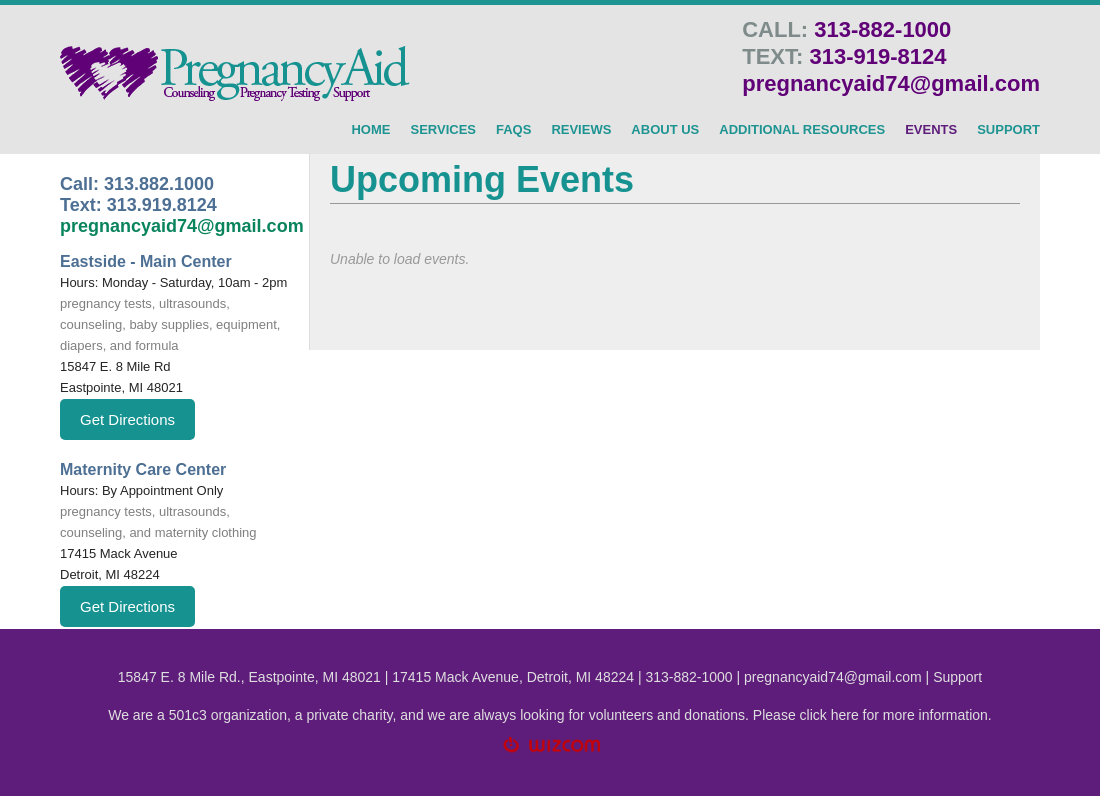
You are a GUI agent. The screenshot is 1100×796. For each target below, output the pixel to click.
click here (829, 715)
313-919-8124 (877, 56)
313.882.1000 (159, 184)
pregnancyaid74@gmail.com (891, 83)
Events (931, 130)
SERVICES (443, 130)
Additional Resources (802, 130)
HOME (370, 130)
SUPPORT (1008, 130)
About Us (665, 130)
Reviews (581, 130)
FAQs (513, 130)
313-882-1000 (882, 29)
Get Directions (127, 419)
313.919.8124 (162, 205)
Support (957, 677)
